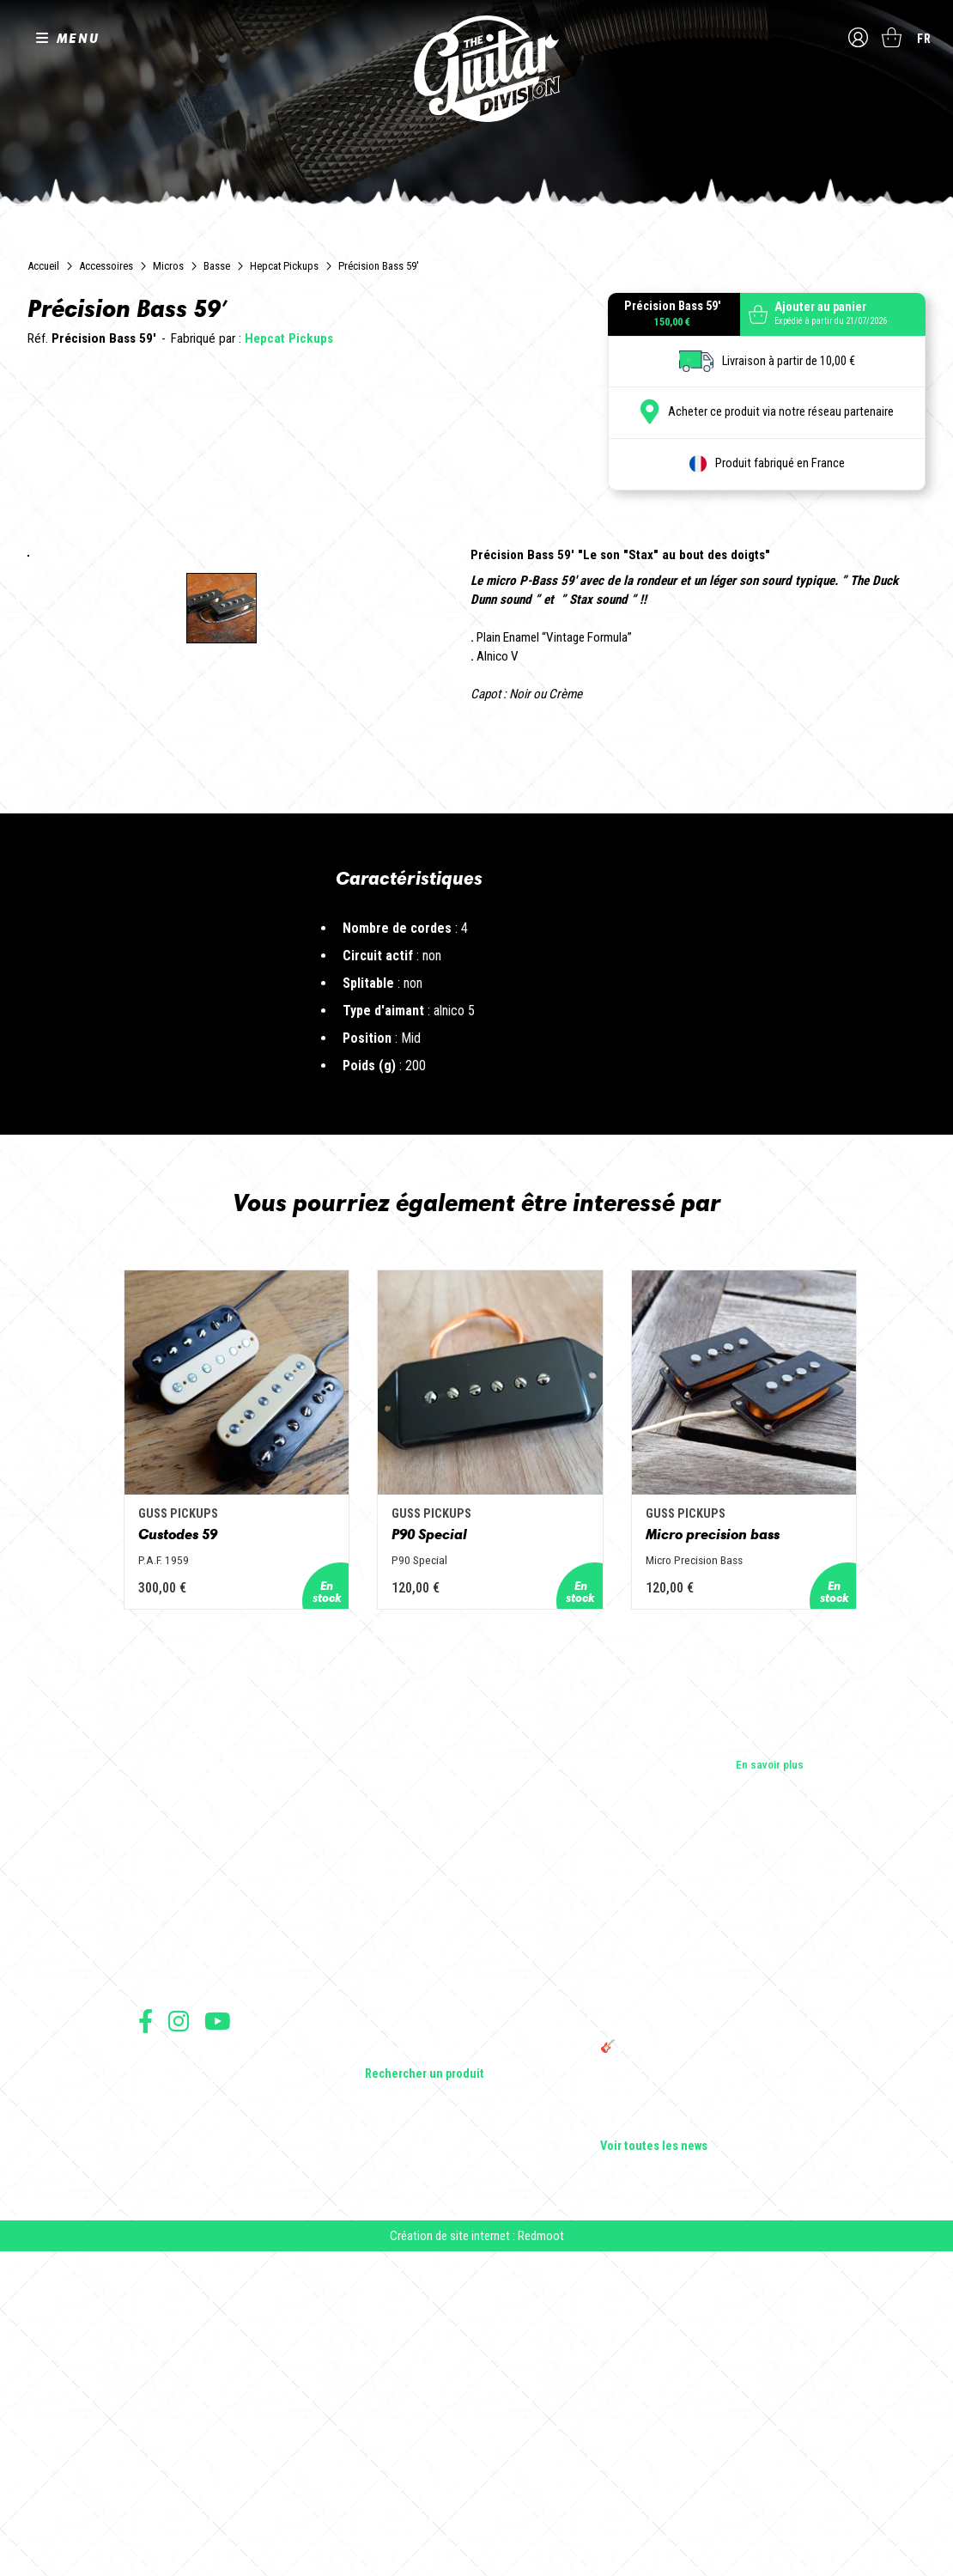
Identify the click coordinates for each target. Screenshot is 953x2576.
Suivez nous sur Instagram (178, 2341)
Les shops (163, 2250)
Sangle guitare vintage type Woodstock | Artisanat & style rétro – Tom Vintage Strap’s (699, 2278)
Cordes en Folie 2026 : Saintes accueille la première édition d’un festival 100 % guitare (705, 2233)
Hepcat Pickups (284, 265)
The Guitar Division (476, 70)
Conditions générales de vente (204, 2402)
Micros (168, 265)
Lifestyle (386, 2371)
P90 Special (416, 1853)
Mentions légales (175, 2421)
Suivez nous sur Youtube (217, 2341)
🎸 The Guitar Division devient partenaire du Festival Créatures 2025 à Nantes (707, 2374)
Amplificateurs (400, 2298)
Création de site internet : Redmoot (477, 2559)
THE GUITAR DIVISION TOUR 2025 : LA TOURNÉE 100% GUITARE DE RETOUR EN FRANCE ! (697, 2329)
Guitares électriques (414, 2226)
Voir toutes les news (653, 2467)
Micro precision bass (734, 1853)
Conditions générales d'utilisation (211, 2383)
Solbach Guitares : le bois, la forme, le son (703, 2443)
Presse (155, 2298)
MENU (78, 38)
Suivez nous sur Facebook (145, 2341)
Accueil (43, 265)
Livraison (158, 2477)
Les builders (167, 2226)
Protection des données (189, 2439)
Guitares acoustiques (417, 2250)
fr (924, 39)
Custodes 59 (132, 1853)
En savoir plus (770, 2085)
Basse (216, 265)
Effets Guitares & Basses (426, 2322)
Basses (383, 2274)
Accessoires (106, 265)
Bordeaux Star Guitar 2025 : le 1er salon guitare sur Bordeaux (696, 2412)
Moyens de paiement (183, 2458)
